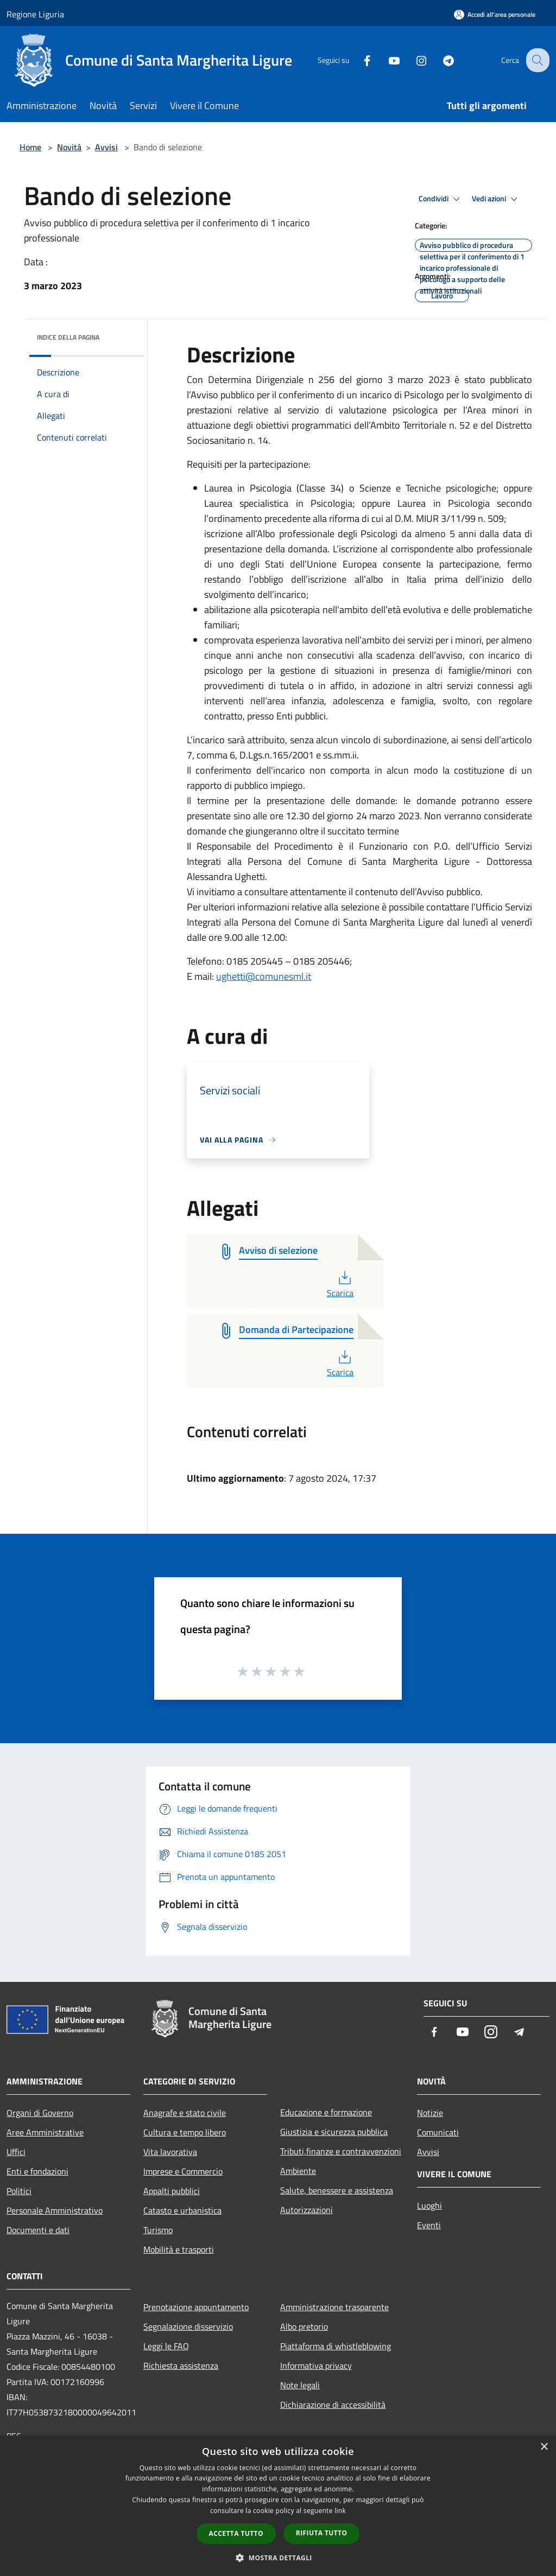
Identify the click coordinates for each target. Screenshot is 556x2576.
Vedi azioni (496, 199)
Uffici (16, 2151)
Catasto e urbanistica (182, 2210)
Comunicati (438, 2132)
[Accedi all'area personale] (494, 14)
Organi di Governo (40, 2112)
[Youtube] (385, 60)
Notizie (430, 2112)
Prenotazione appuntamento (196, 2306)
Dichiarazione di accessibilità (333, 2404)
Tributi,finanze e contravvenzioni (340, 2151)
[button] (278, 2557)
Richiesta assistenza (180, 2365)
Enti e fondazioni (37, 2171)
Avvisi (106, 147)
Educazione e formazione (326, 2112)
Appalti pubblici (171, 2190)
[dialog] (278, 2505)
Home (30, 147)
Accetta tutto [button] (236, 2533)
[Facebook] (358, 60)
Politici (19, 2190)
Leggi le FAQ (166, 2345)
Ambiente (298, 2170)
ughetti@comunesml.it (263, 976)
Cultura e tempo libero (184, 2132)
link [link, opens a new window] (340, 2510)
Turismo (158, 2229)
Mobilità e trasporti (178, 2249)
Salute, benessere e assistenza (336, 2190)
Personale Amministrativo (55, 2210)
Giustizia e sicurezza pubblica (334, 2131)
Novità (69, 147)
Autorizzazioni (306, 2209)
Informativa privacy (316, 2365)
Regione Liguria (35, 14)
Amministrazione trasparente (334, 2306)
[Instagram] (413, 60)
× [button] (544, 2447)
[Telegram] (440, 60)
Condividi (441, 199)
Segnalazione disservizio (188, 2326)
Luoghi (429, 2205)
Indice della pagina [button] (68, 337)
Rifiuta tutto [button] (322, 2532)
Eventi (429, 2224)
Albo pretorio (304, 2326)
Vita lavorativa (170, 2151)
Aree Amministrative (45, 2132)
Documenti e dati (38, 2229)
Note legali (300, 2385)
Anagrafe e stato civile (184, 2112)
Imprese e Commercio (183, 2171)
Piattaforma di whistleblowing (335, 2345)
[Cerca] (536, 60)
